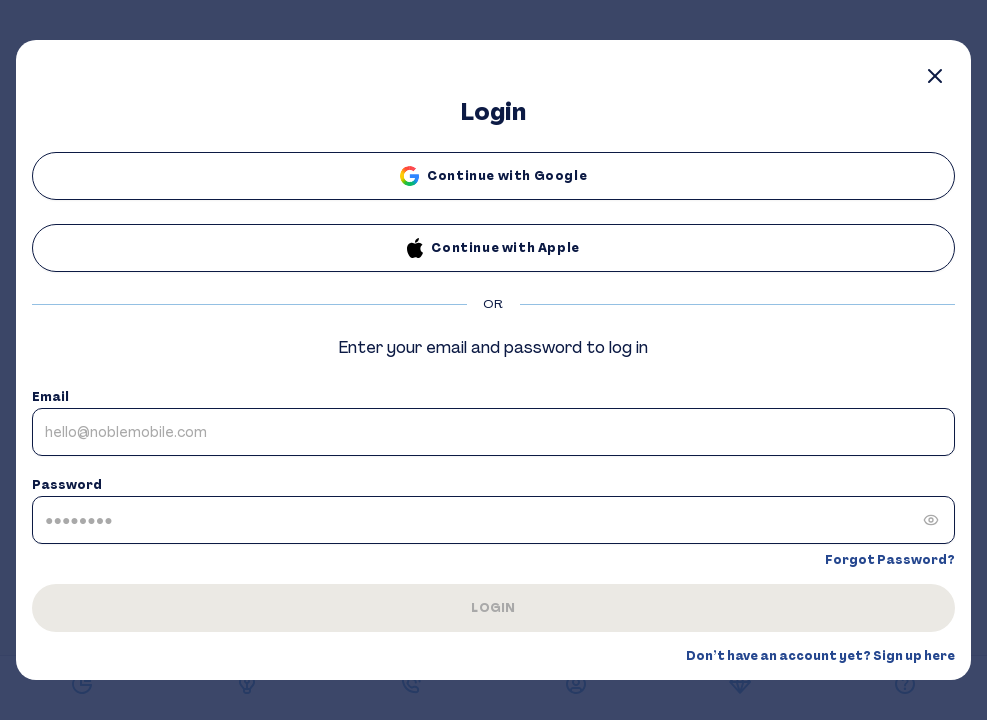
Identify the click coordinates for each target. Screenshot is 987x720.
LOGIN (493, 608)
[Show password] (931, 520)
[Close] (935, 76)
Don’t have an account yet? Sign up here (820, 656)
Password (67, 485)
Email (50, 397)
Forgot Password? (890, 560)
